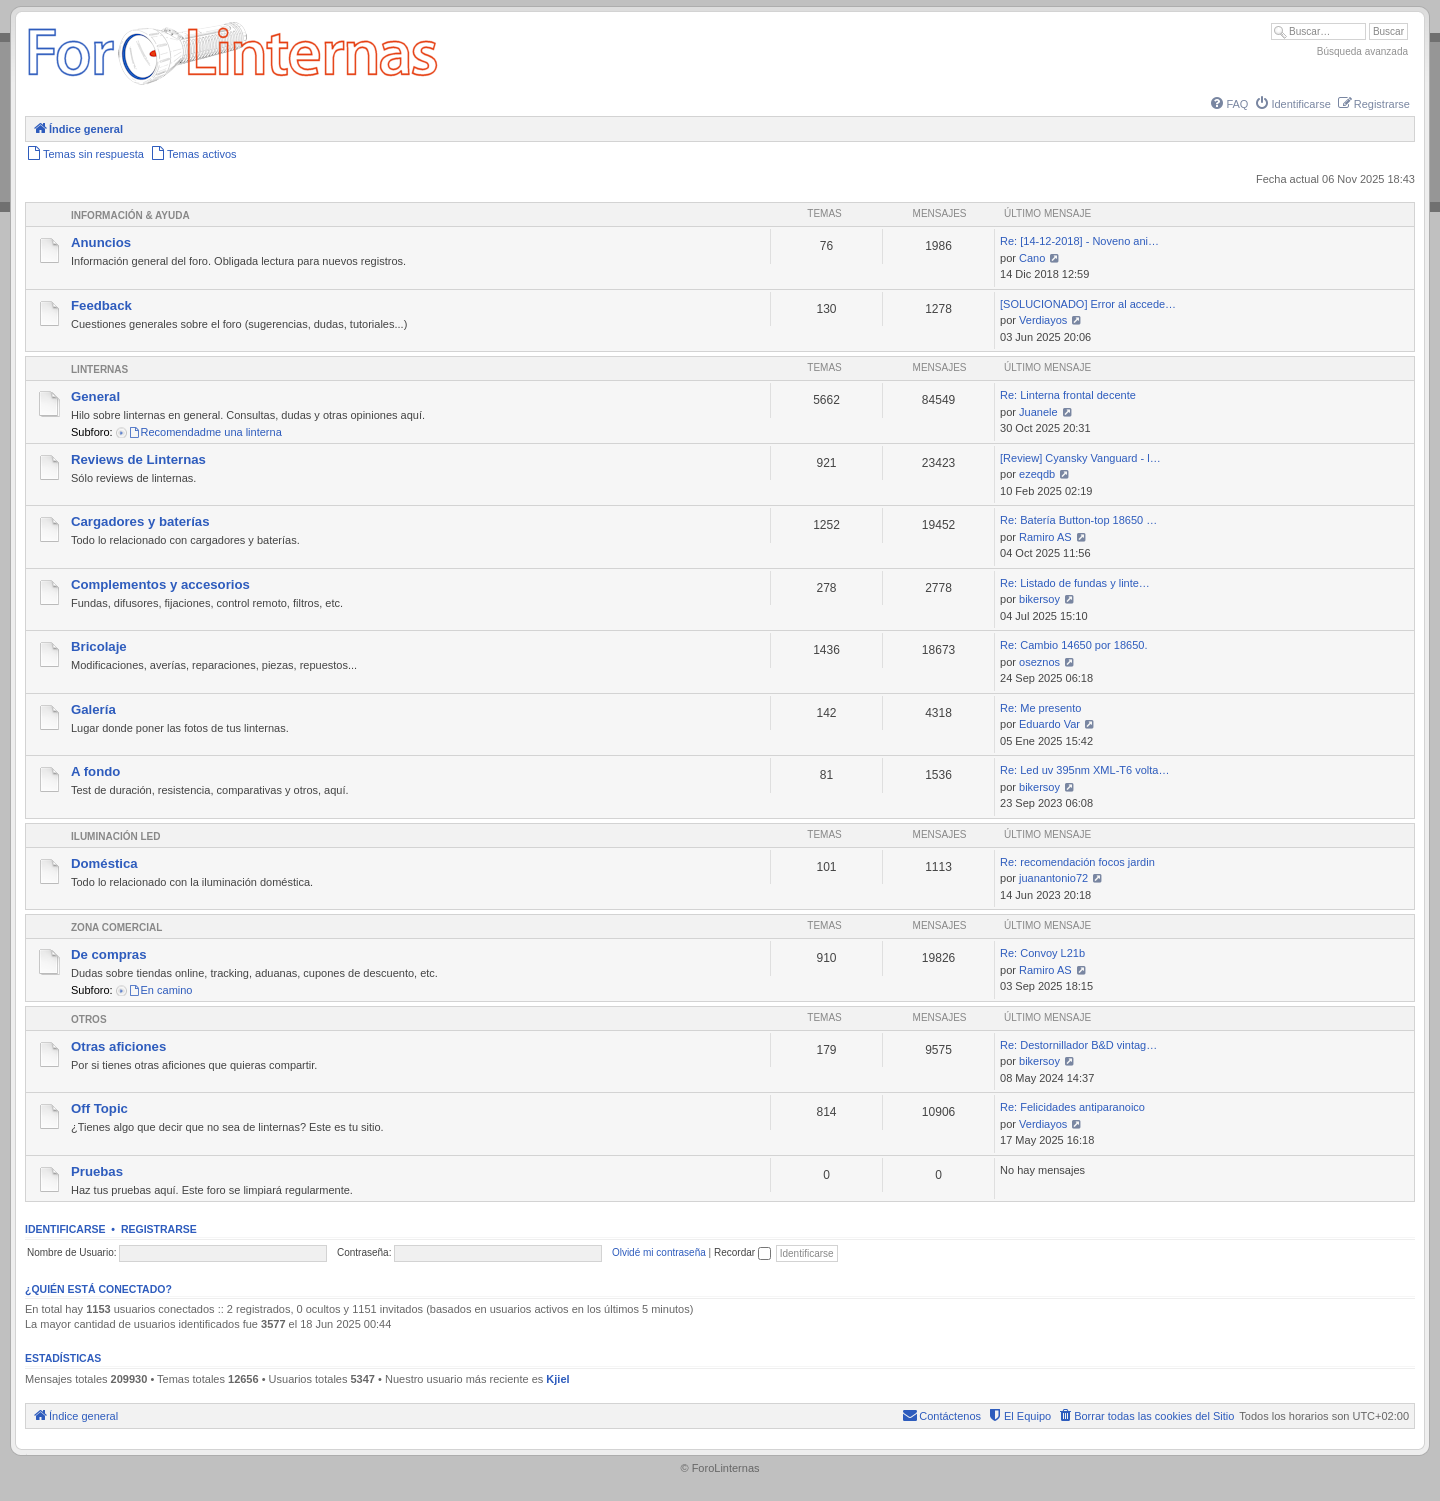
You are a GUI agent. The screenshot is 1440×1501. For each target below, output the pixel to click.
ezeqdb (1037, 474)
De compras (109, 954)
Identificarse (65, 1229)
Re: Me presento (1040, 708)
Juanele (1038, 412)
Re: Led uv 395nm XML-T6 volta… (1084, 770)
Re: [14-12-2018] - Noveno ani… (1079, 241)
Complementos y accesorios (160, 584)
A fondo (95, 771)
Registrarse (159, 1229)
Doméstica (104, 863)
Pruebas (97, 1171)
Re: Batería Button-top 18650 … (1078, 520)
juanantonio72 (1053, 878)
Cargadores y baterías (140, 521)
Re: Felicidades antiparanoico (1072, 1107)
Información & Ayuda (130, 215)
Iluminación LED (115, 836)
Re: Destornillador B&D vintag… (1078, 1045)
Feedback (101, 305)
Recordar (742, 1252)
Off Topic (99, 1108)
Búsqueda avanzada (1362, 51)
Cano (1032, 258)
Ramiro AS (1045, 537)
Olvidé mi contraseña (659, 1252)
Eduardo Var (1049, 724)
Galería (93, 709)
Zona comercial (116, 927)
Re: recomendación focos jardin (1077, 862)
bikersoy (1039, 599)
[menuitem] (1228, 104)
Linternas (99, 369)
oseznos (1039, 662)
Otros (89, 1019)
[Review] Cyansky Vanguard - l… (1080, 458)
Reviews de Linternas (138, 459)
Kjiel (557, 1379)
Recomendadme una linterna (205, 432)
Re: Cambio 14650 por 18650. (1073, 645)
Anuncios (101, 242)
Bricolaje (99, 646)
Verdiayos (1043, 320)
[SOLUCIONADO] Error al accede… (1088, 304)
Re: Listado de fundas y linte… (1075, 583)
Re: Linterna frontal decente (1068, 395)
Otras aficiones (118, 1046)
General (95, 396)
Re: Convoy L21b (1042, 953)
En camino (160, 990)
